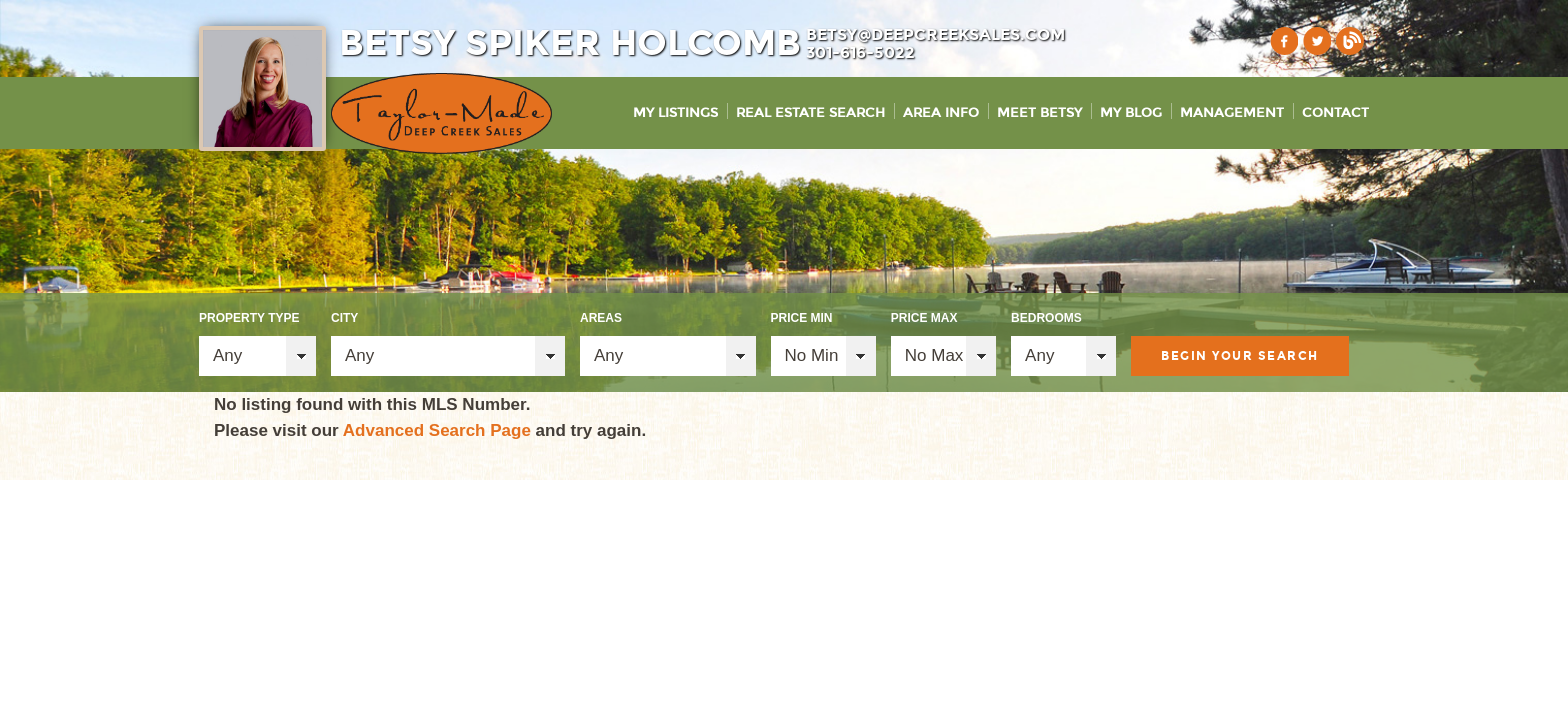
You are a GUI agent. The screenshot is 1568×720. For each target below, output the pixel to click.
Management (1232, 113)
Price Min (802, 318)
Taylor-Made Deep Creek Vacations (441, 113)
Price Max (924, 318)
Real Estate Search (810, 113)
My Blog (1131, 113)
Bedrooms (1046, 318)
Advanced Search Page (437, 430)
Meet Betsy (1039, 113)
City (344, 318)
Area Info (941, 113)
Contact (1335, 113)
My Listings (675, 113)
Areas (601, 318)
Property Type (249, 318)
